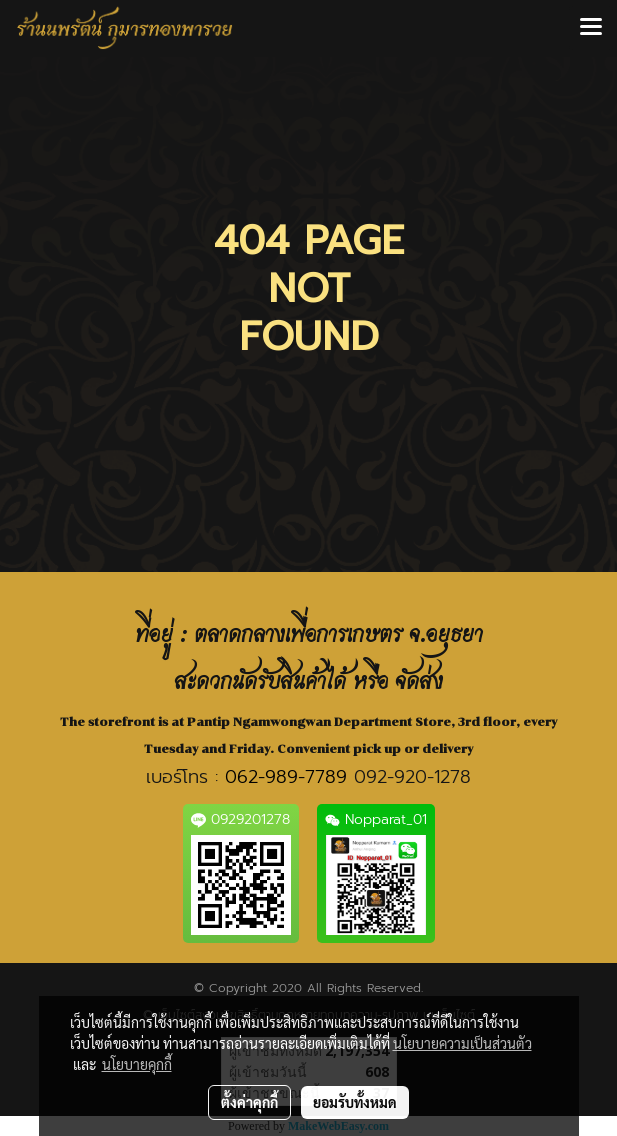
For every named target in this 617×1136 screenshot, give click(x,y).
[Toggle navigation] (591, 28)
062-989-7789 (286, 777)
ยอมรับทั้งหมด (355, 1102)
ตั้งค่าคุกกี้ (249, 1102)
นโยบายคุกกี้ (137, 1064)
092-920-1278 (412, 777)
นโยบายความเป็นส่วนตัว (462, 1043)
